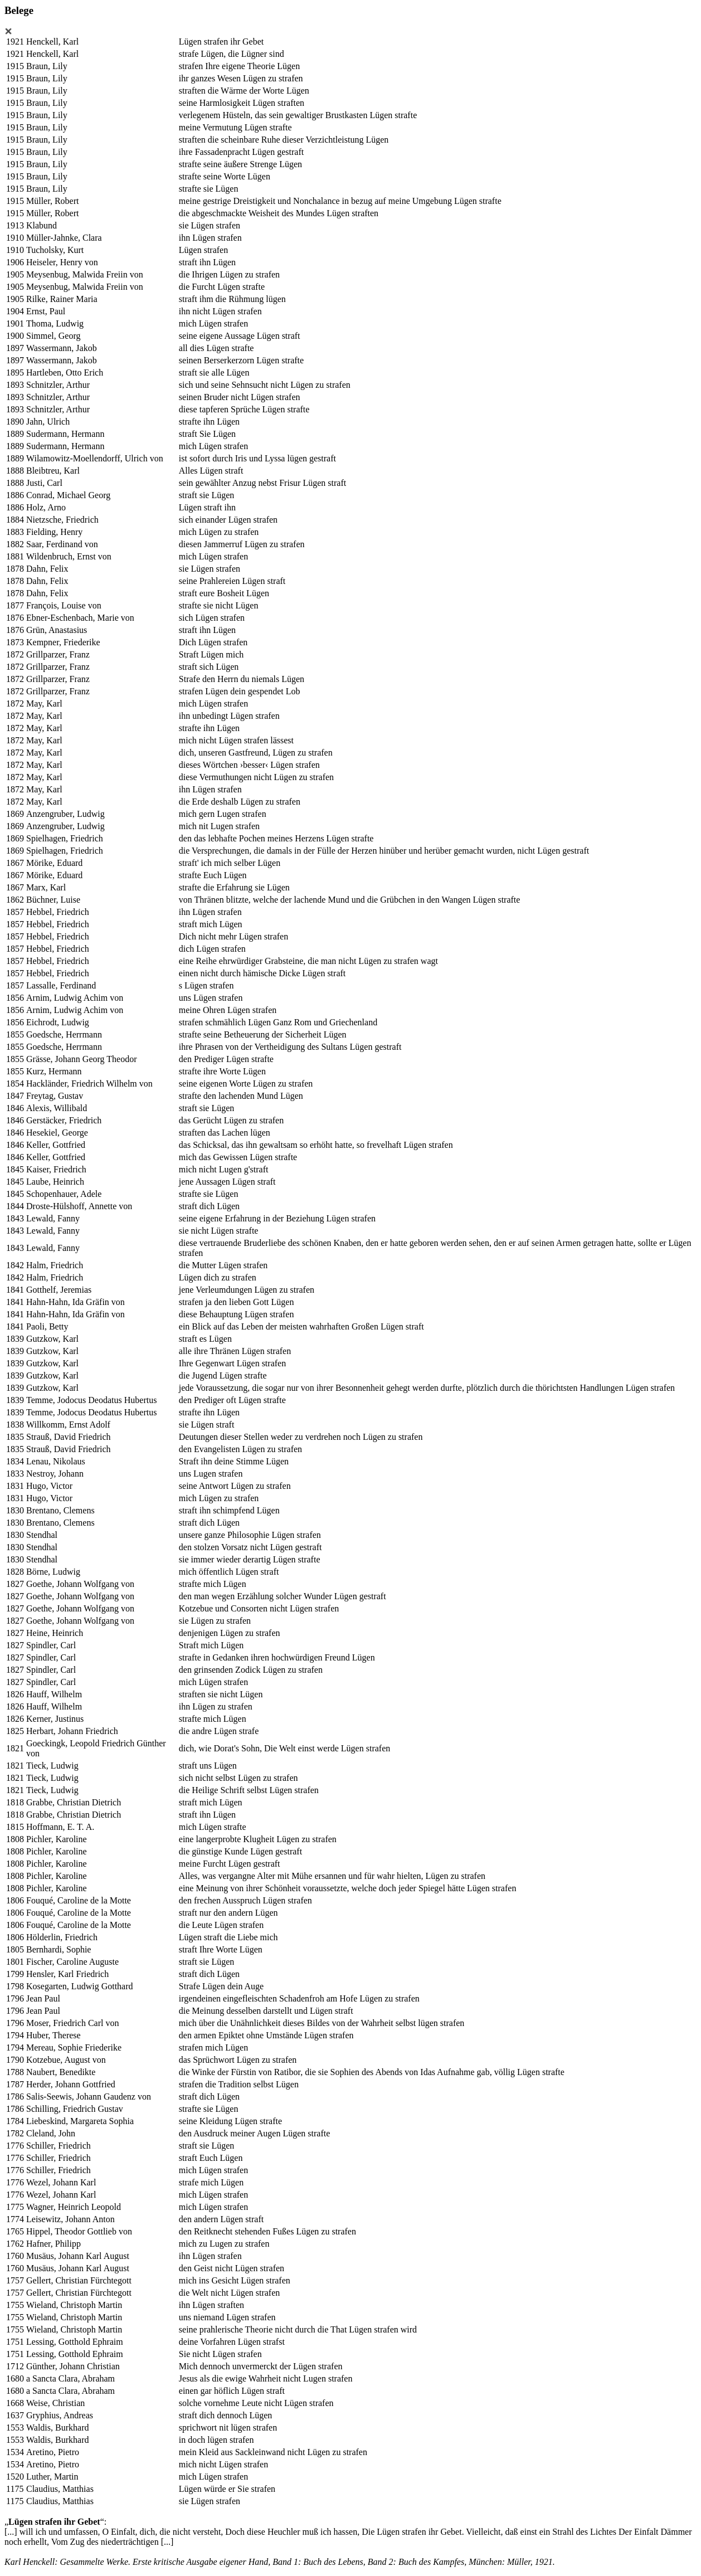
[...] (10, 2531)
